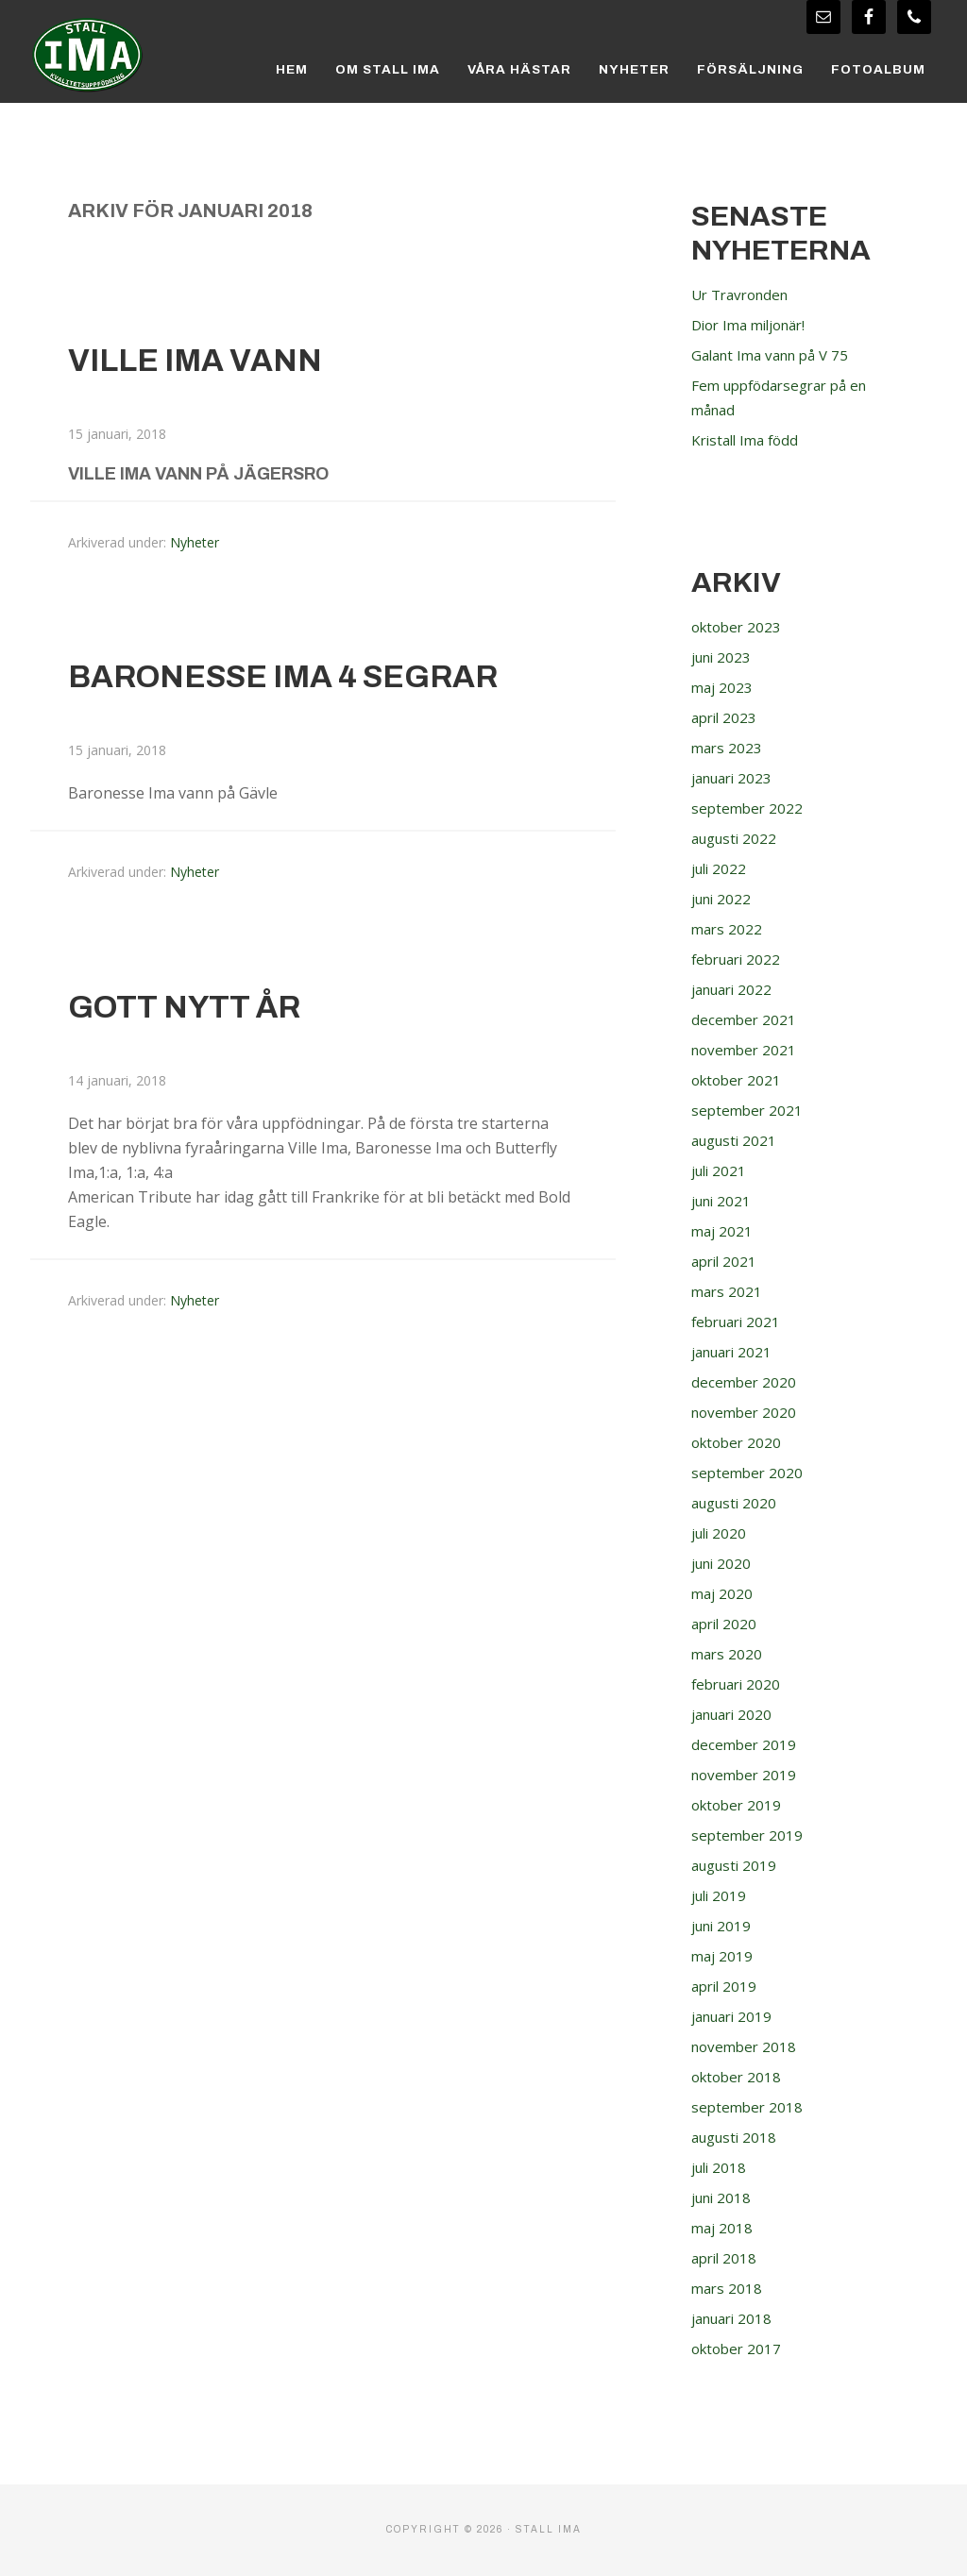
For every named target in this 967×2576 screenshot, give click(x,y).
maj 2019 (723, 1955)
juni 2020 (723, 1563)
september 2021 (748, 1110)
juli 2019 (720, 1895)
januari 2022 (735, 989)
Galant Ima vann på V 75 (776, 355)
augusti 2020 (737, 1502)
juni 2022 (723, 898)
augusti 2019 (737, 1865)
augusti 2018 (737, 2137)
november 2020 (746, 1412)
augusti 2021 (737, 1140)
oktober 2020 (739, 1442)
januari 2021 (735, 1351)
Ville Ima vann (207, 360)
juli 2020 (720, 1533)
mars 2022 (728, 928)
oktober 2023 (739, 626)
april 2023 (726, 717)
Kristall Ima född (748, 439)
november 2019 (746, 1774)
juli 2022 (720, 868)
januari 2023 (735, 777)
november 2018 (746, 2046)
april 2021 (726, 1261)
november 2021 (746, 1049)
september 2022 (748, 808)
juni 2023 (723, 657)
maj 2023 (723, 687)
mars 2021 (728, 1291)
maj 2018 (723, 2227)
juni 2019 (723, 1925)
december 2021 (745, 1019)
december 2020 (745, 1382)
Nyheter (194, 542)
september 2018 (748, 2106)
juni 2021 (723, 1200)
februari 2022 (739, 959)
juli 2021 (720, 1170)
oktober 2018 (739, 2076)
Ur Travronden (744, 294)
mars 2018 (728, 2288)
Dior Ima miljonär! (754, 324)
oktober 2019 (739, 1804)
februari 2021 (739, 1321)
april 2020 (726, 1623)
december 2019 (745, 1744)
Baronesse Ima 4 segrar (305, 676)
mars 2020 (728, 1653)
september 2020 (748, 1472)
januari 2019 (735, 2016)
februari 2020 (739, 1684)
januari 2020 (735, 1714)
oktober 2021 (739, 1079)
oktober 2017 (739, 2348)
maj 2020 (723, 1593)
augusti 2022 (737, 838)
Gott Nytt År (194, 1006)
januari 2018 (735, 2318)
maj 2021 (723, 1231)
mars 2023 (728, 747)
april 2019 (726, 1986)
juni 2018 (723, 2197)
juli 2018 (720, 2167)
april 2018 (726, 2258)
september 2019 (748, 1835)
